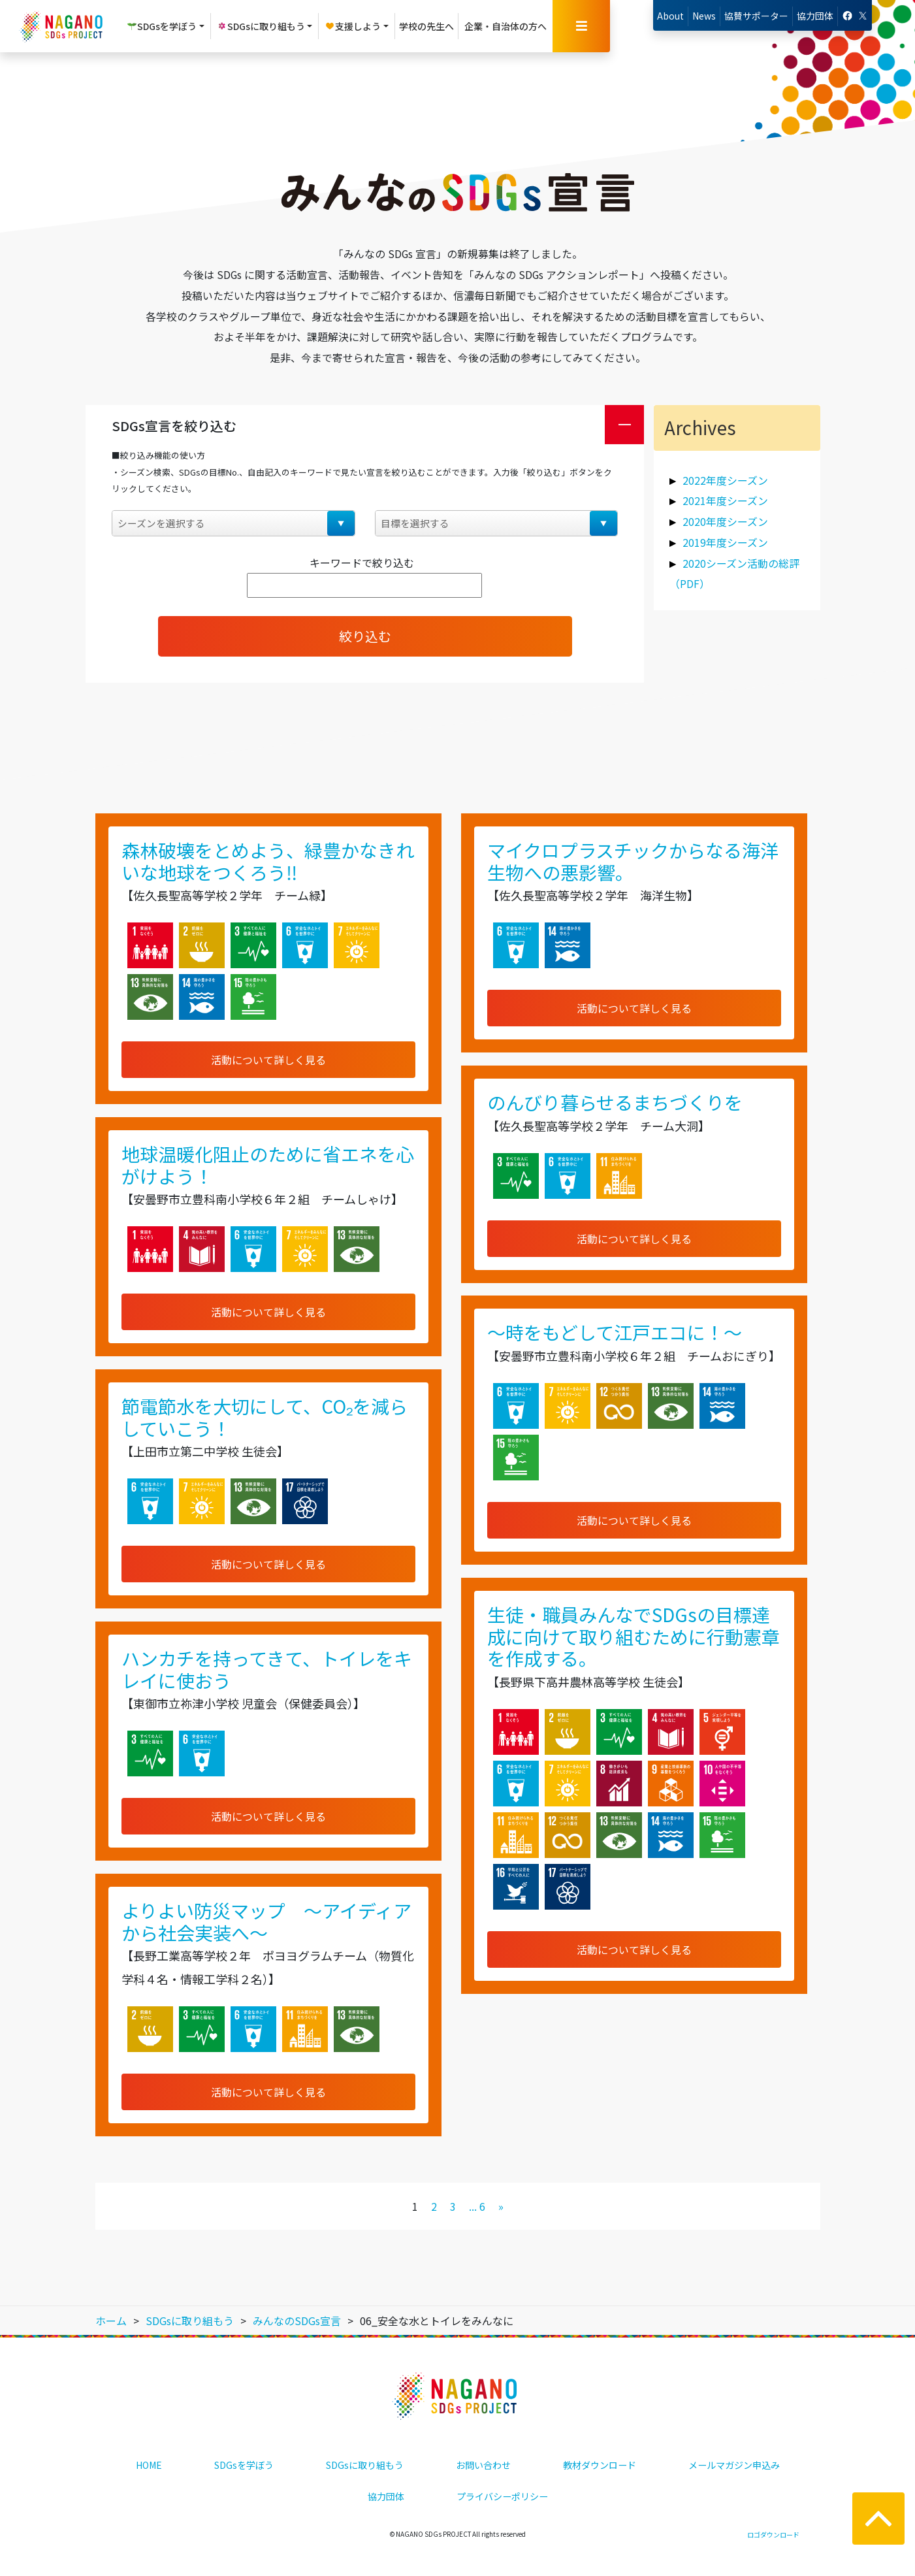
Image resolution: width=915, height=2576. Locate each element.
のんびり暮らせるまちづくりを (615, 1102)
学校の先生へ (426, 26)
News (704, 15)
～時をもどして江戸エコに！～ (614, 1332)
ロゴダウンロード (773, 2534)
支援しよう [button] (353, 26)
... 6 (477, 2206)
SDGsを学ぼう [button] (162, 26)
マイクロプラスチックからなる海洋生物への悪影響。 (633, 861)
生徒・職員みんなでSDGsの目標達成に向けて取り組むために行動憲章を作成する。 (633, 1636)
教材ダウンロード (599, 2464)
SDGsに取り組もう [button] (261, 26)
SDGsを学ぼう (244, 2464)
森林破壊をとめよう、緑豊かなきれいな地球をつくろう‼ (267, 861)
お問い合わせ (483, 2464)
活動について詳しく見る (268, 1060)
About (670, 15)
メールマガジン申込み (734, 2464)
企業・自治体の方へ (505, 26)
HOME (149, 2464)
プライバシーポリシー (502, 2496)
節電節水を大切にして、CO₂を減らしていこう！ (264, 1417)
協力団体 (815, 15)
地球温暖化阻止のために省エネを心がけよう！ (267, 1165)
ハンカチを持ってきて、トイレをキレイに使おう (266, 1669)
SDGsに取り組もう (365, 2464)
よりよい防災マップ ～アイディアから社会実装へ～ (266, 1921)
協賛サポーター (756, 15)
